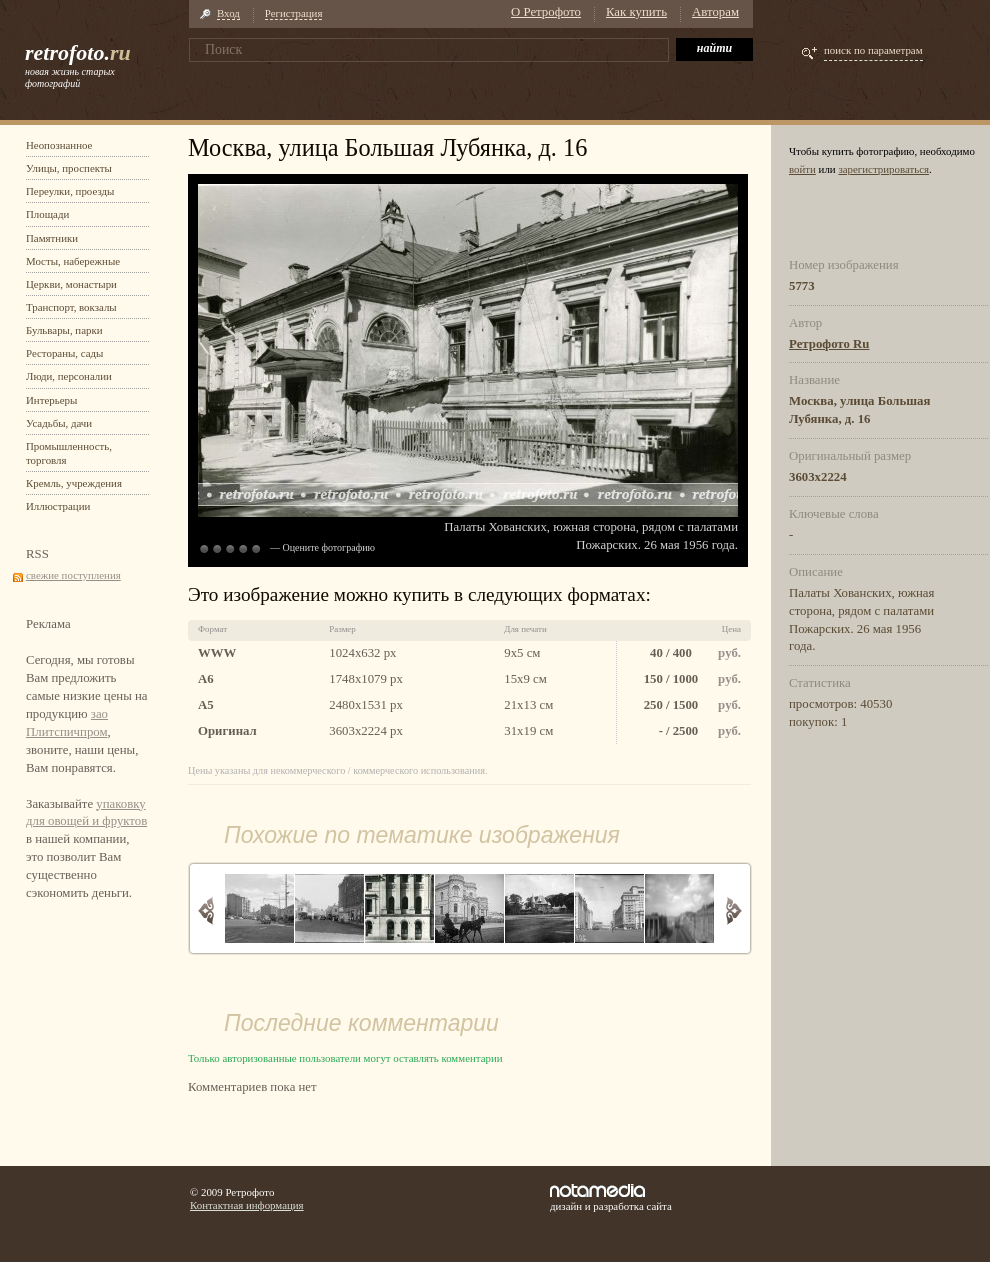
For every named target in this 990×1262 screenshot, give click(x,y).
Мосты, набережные (73, 261)
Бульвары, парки (64, 330)
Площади (47, 214)
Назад (206, 910)
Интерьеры (51, 400)
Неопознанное (59, 145)
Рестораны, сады (64, 353)
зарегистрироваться (883, 169)
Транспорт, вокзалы (71, 307)
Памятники (52, 238)
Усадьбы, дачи (59, 423)
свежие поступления (73, 575)
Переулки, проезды (70, 191)
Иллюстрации (58, 506)
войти (802, 169)
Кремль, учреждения (74, 483)
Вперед (733, 910)
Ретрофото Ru (829, 344)
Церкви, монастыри (71, 284)
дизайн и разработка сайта (611, 1198)
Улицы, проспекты (69, 168)
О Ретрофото (546, 12)
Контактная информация (247, 1205)
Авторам (715, 12)
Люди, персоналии (69, 376)
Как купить (636, 12)
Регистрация (294, 13)
